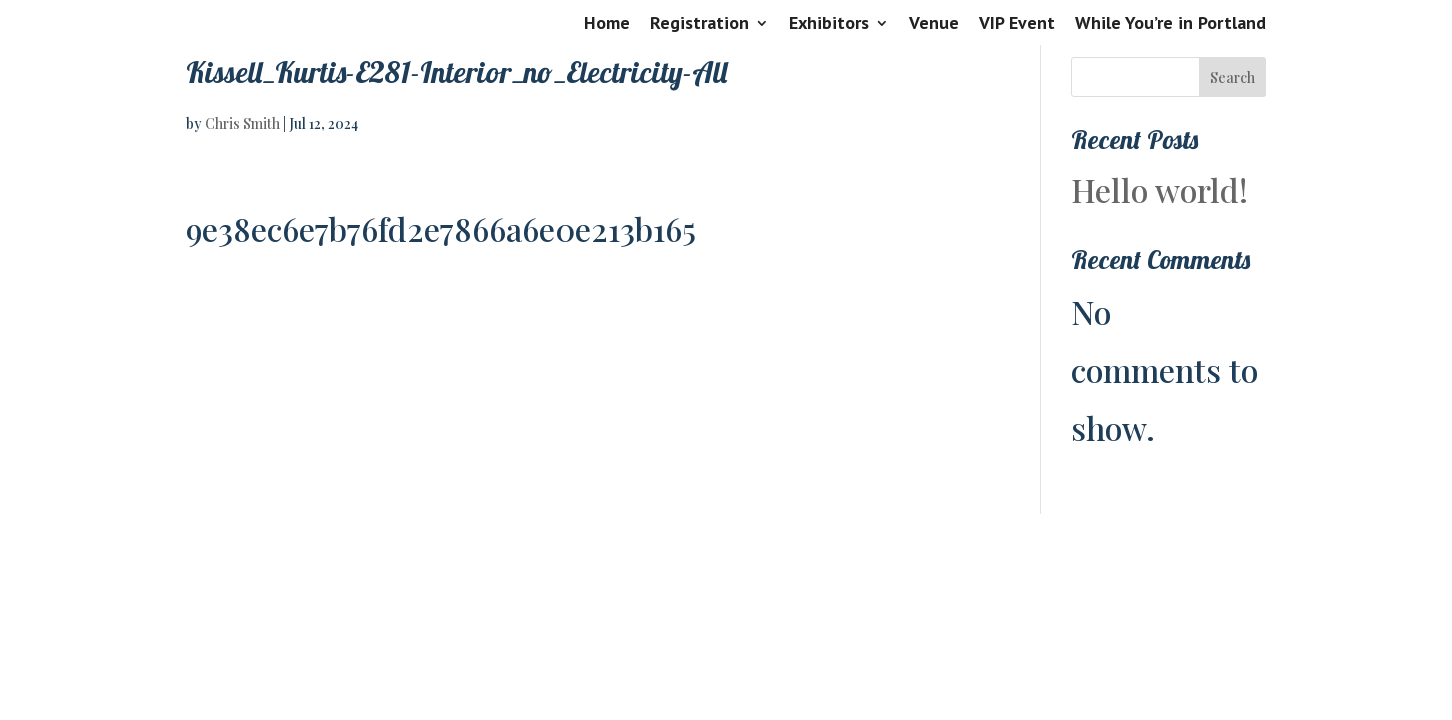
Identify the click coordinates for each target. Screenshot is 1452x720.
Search (1232, 77)
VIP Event (1017, 24)
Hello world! (1159, 189)
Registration (699, 24)
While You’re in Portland (1170, 24)
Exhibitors (829, 24)
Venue (934, 24)
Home (607, 24)
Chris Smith (242, 123)
